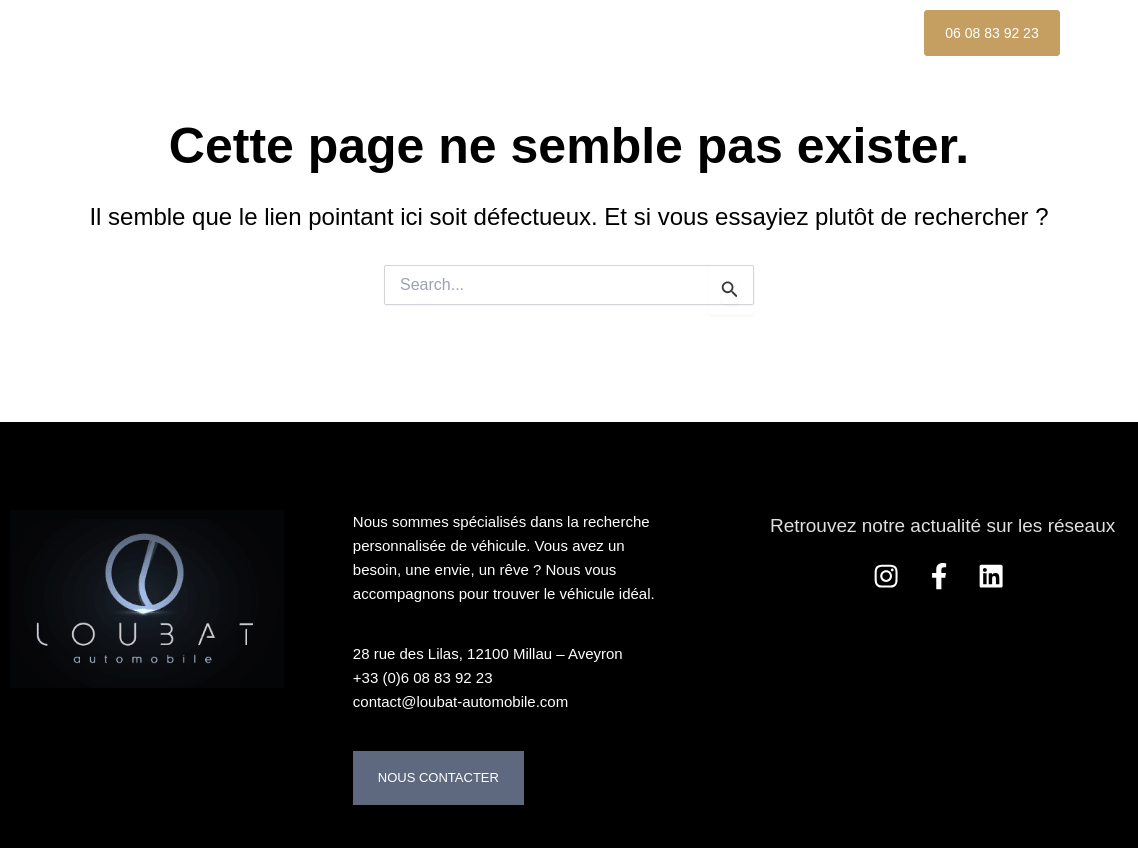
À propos (585, 32)
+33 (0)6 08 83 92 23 (423, 677)
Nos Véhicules (438, 32)
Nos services (727, 32)
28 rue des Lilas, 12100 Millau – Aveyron (488, 653)
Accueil (298, 32)
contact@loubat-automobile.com (460, 701)
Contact (490, 78)
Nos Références (338, 78)
